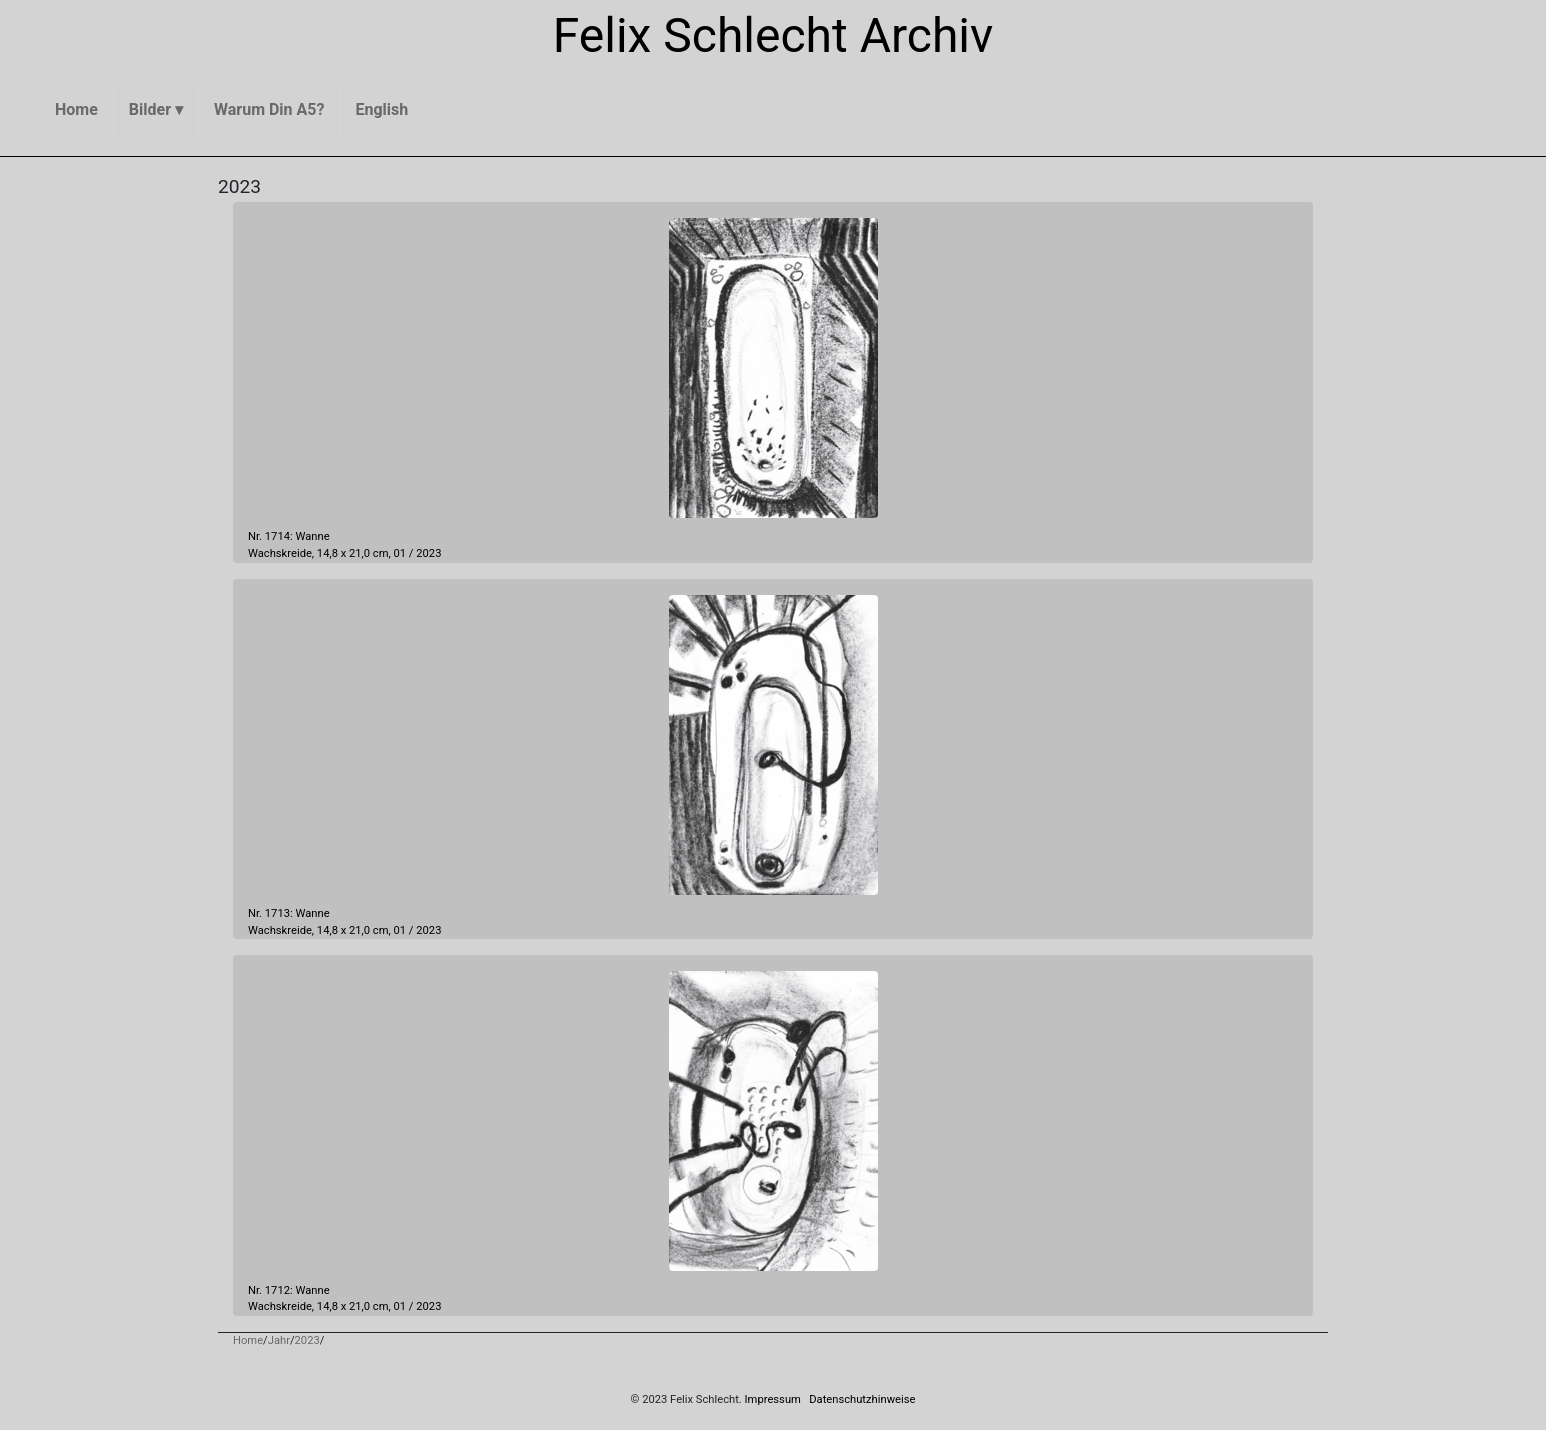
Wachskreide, (281, 553)
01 (400, 553)
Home (248, 1340)
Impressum (773, 1399)
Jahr (279, 1340)
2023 (428, 553)
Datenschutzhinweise (862, 1399)
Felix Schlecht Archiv (773, 35)
